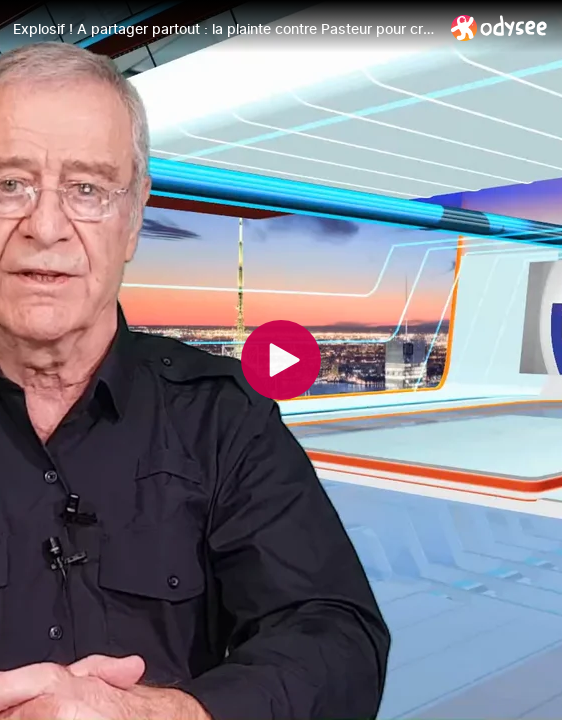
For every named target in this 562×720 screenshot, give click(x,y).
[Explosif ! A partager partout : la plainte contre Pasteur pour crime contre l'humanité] (224, 29)
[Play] (281, 360)
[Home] (499, 27)
